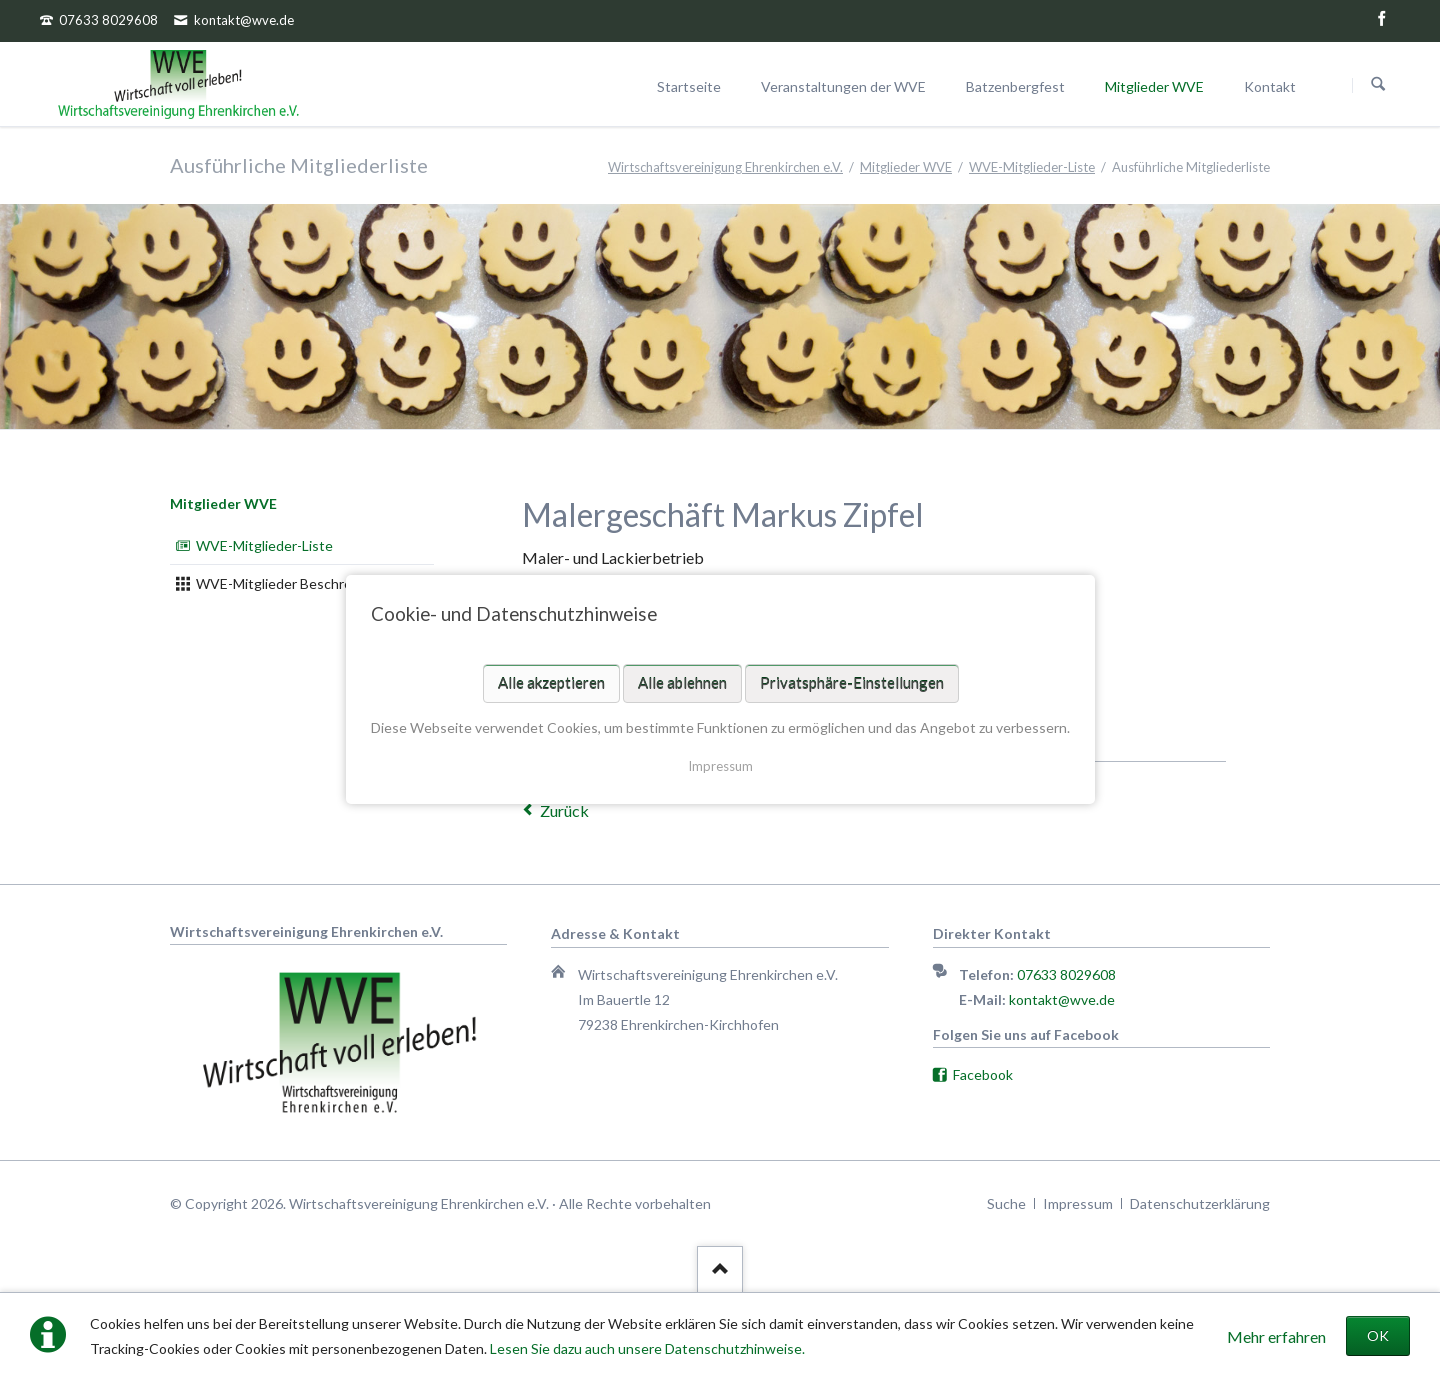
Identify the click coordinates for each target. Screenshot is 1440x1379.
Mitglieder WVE (223, 503)
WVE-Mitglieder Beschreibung (291, 583)
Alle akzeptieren (550, 683)
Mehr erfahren (1276, 1336)
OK (1378, 1335)
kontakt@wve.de (1062, 999)
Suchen (1378, 85)
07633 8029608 (1066, 974)
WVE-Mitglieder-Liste (264, 545)
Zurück (564, 810)
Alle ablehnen (681, 683)
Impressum (720, 766)
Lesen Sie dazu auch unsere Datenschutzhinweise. (647, 1348)
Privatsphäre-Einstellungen (851, 683)
